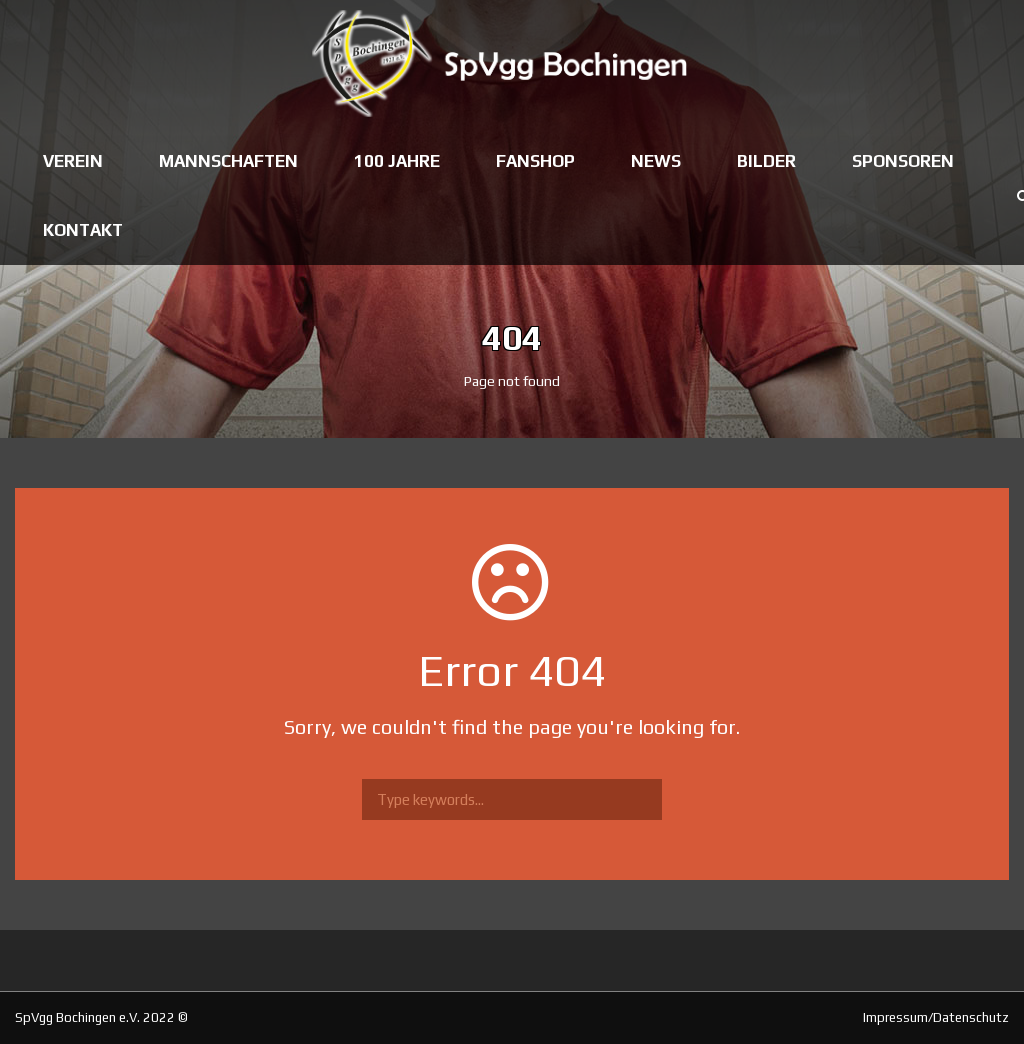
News (656, 161)
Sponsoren (903, 161)
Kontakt (83, 230)
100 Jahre (397, 161)
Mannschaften (228, 161)
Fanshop (535, 161)
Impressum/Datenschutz (936, 1017)
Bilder (766, 161)
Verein (73, 161)
